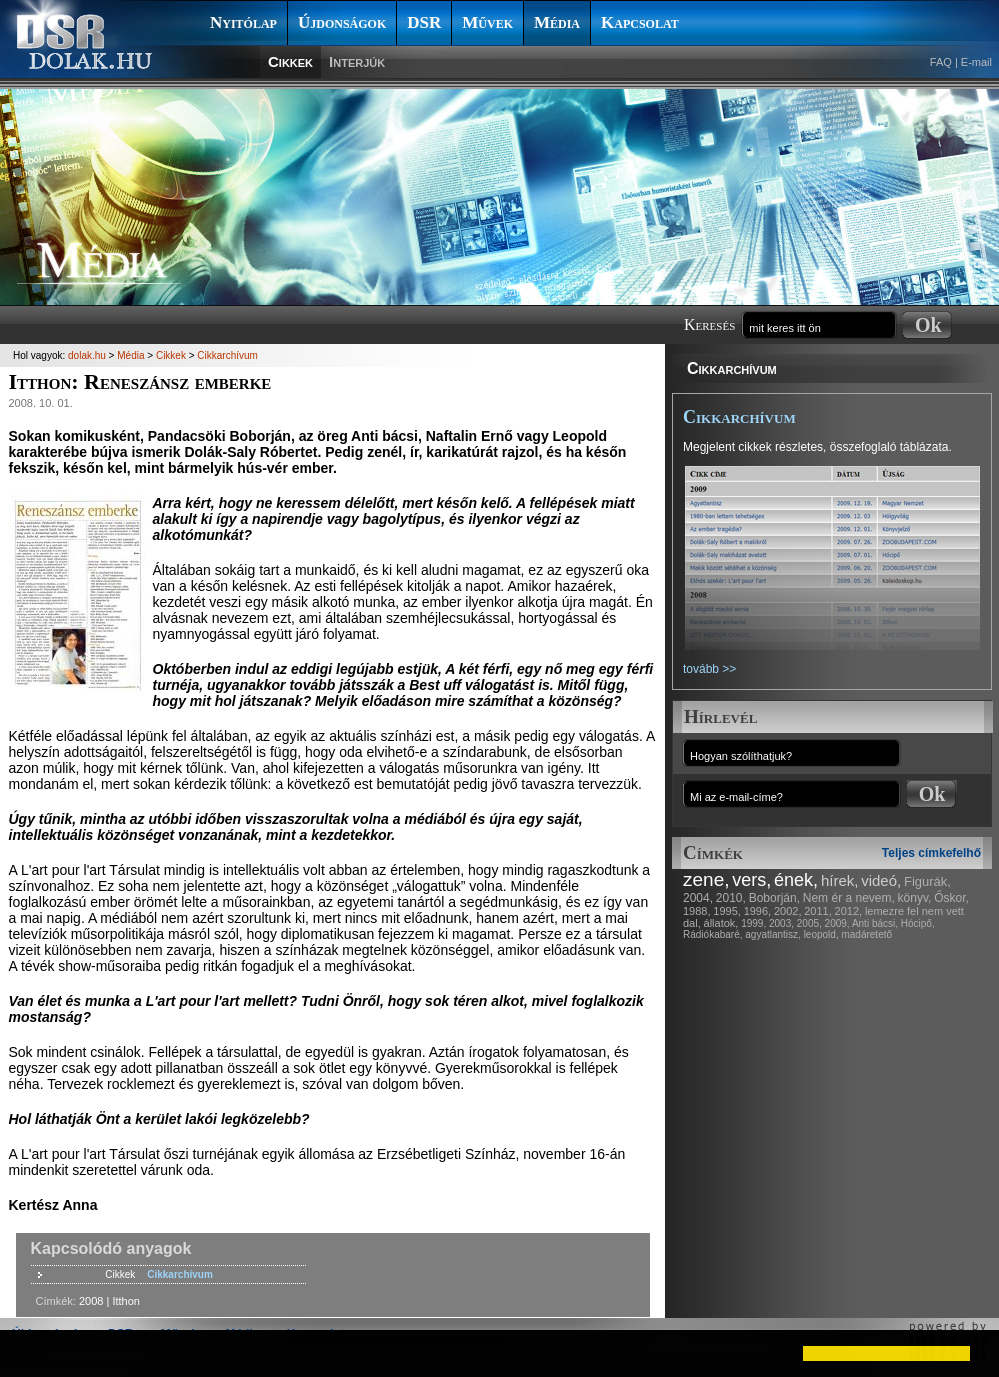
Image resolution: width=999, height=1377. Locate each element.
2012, (849, 911)
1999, (753, 923)
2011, (818, 911)
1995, (727, 911)
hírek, (840, 880)
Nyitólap (243, 22)
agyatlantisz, (773, 934)
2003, (781, 923)
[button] (32, 1353)
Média (557, 22)
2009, (837, 923)
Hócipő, (918, 923)
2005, (809, 923)
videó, (881, 880)
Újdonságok (342, 22)
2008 (91, 1301)
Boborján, (774, 898)
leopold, (821, 934)
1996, (758, 911)
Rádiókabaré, (712, 934)
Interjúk (357, 61)
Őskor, (951, 898)
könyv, (915, 898)
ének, (796, 880)
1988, (697, 911)
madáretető (866, 934)
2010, (731, 898)
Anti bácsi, (875, 923)
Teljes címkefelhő (931, 853)
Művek (487, 22)
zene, (706, 879)
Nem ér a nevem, (849, 898)
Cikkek (290, 61)
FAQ (941, 62)
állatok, (721, 923)
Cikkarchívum (732, 368)
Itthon (126, 1301)
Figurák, (927, 881)
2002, (788, 911)
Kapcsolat (640, 22)
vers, (751, 880)
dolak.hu (87, 355)
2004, (698, 898)
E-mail (976, 62)
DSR (424, 22)
